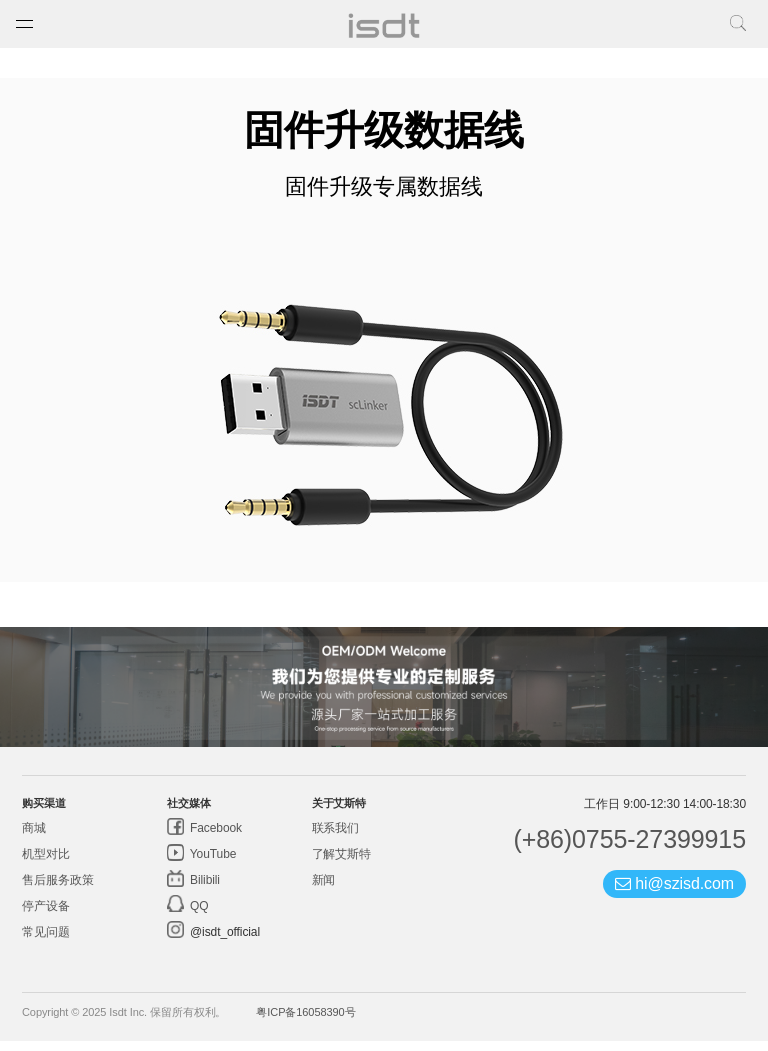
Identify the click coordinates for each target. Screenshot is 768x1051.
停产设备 (46, 916)
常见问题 (46, 942)
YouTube (212, 864)
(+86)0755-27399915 (629, 849)
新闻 (324, 890)
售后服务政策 (57, 890)
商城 (34, 838)
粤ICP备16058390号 (305, 1022)
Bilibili (203, 890)
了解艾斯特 (342, 864)
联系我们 (336, 838)
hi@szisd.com (674, 893)
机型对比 (46, 864)
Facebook (214, 838)
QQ (198, 916)
